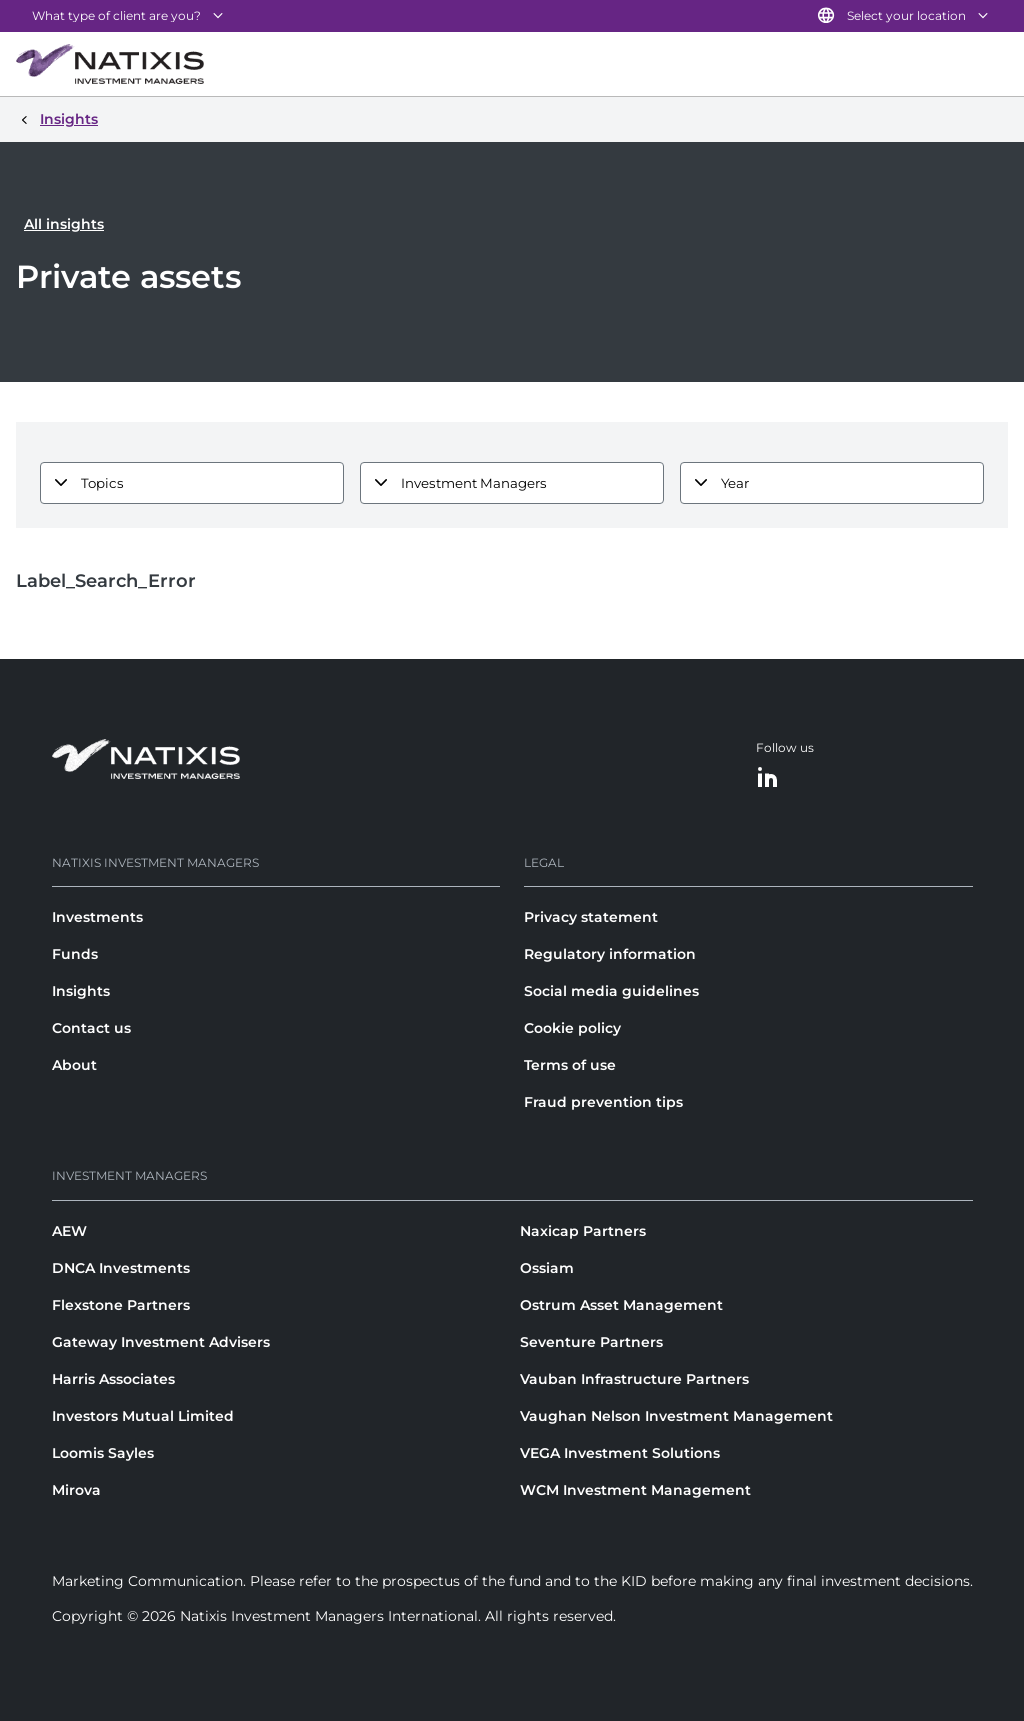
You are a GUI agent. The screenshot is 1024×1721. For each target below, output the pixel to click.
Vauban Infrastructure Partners (634, 1379)
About (74, 1065)
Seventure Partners (591, 1342)
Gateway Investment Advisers (161, 1342)
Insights (81, 991)
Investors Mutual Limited (143, 1416)
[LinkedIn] (768, 778)
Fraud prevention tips (603, 1102)
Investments (97, 917)
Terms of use (570, 1065)
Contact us (91, 1028)
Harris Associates (113, 1379)
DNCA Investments (121, 1268)
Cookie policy (572, 1028)
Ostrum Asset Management (621, 1305)
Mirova (76, 1490)
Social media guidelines (611, 991)
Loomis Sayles (103, 1453)
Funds (75, 954)
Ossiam (547, 1268)
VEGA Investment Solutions (620, 1453)
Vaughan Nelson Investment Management (676, 1416)
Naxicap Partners (583, 1231)
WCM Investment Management (635, 1490)
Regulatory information (610, 954)
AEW (69, 1231)
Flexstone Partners (121, 1305)
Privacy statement (591, 917)
